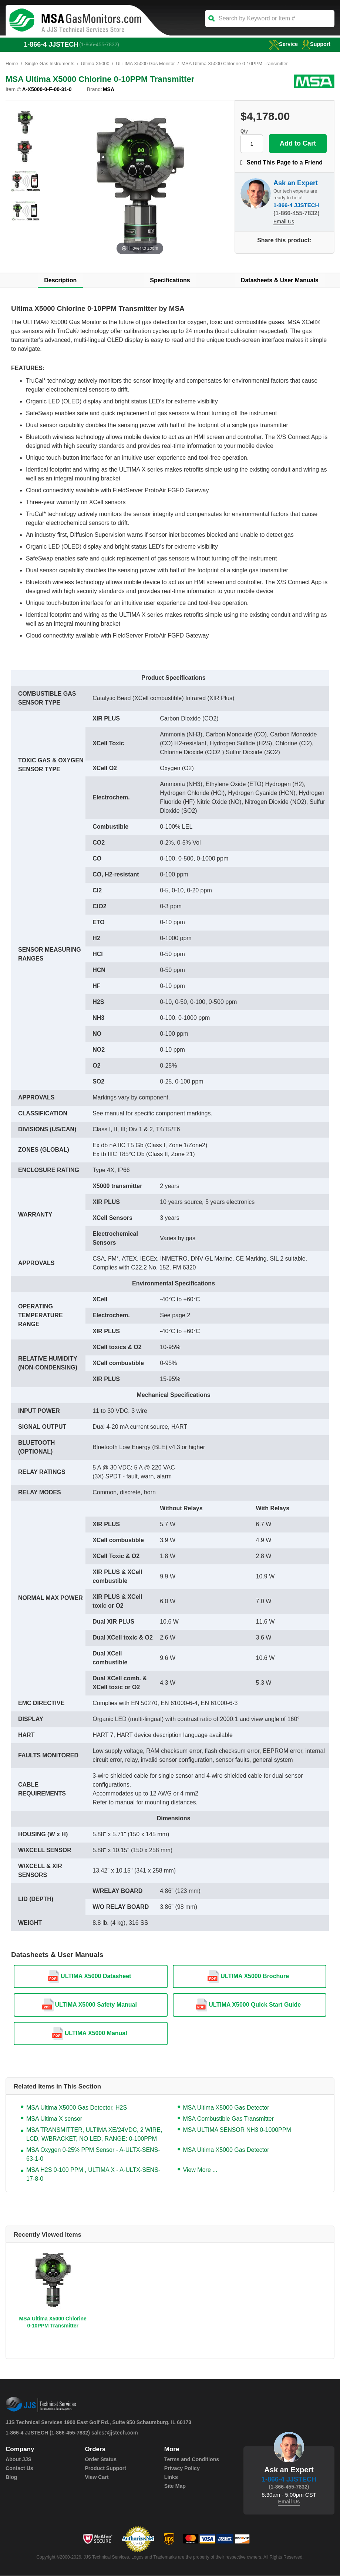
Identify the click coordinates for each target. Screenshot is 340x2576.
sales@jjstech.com (114, 2433)
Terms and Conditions (191, 2460)
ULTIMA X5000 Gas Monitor (147, 64)
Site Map (175, 2486)
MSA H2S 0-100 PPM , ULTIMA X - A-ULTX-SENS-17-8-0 (93, 2174)
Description (60, 280)
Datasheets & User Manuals (280, 280)
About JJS (18, 2460)
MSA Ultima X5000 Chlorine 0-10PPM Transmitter (52, 2322)
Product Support (105, 2469)
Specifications (170, 280)
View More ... (200, 2170)
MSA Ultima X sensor (54, 2119)
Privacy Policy (181, 2469)
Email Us (283, 222)
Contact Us (19, 2469)
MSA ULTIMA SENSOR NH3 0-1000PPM (237, 2130)
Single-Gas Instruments (50, 64)
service (282, 44)
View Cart (96, 2477)
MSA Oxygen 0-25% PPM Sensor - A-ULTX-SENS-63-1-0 (93, 2154)
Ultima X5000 (96, 64)
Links (171, 2477)
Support (316, 44)
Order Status (100, 2460)
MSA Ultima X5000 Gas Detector (226, 2108)
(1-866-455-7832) (100, 44)
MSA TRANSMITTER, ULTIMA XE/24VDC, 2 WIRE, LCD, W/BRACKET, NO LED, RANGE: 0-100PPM (94, 2134)
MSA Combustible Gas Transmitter (228, 2119)
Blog (11, 2477)
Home (12, 64)
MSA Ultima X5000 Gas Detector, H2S (76, 2108)
